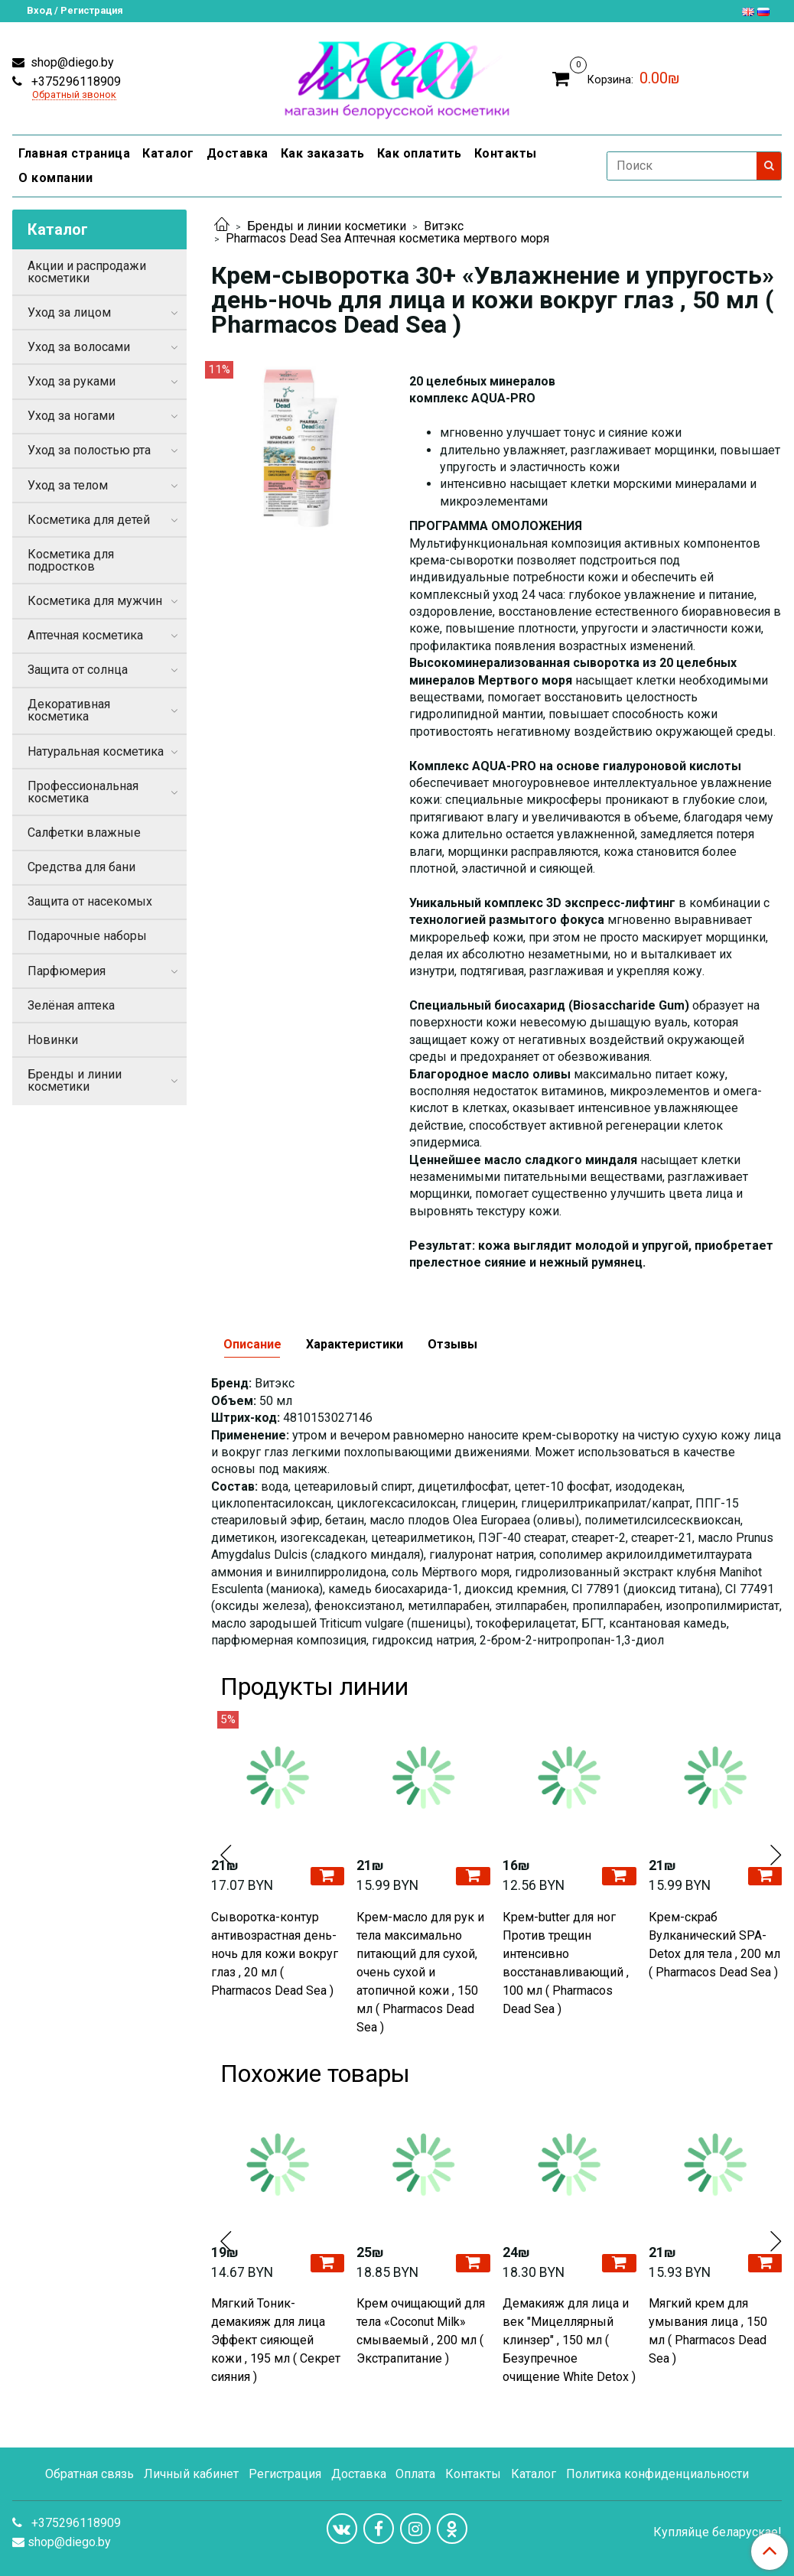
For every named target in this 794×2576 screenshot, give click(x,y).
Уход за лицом (69, 312)
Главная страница (74, 153)
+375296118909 (74, 81)
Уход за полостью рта (89, 450)
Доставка (237, 153)
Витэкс (444, 226)
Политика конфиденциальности (657, 2474)
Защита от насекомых (90, 901)
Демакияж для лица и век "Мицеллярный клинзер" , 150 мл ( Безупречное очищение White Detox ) (569, 2340)
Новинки (53, 1040)
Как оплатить (419, 153)
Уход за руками (72, 381)
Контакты (505, 153)
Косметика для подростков (71, 560)
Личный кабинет (191, 2474)
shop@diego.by (71, 62)
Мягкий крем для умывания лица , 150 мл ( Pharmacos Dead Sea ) (708, 2331)
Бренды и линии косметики (326, 226)
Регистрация (285, 2474)
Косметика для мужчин (95, 601)
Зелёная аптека (71, 1005)
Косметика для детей (89, 519)
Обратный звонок (74, 95)
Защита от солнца (78, 669)
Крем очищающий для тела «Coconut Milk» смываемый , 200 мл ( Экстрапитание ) (420, 2331)
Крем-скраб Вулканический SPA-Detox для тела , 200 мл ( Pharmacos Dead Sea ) (714, 1944)
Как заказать (323, 153)
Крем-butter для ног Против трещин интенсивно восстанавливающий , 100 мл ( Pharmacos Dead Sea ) (566, 1963)
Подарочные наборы (87, 936)
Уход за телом (68, 485)
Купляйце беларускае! (717, 2532)
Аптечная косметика (85, 635)
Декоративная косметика (69, 710)
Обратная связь (89, 2474)
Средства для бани (81, 867)
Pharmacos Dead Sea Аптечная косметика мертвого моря (387, 238)
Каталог (168, 153)
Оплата (415, 2474)
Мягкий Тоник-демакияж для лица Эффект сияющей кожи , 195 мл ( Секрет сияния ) (275, 2340)
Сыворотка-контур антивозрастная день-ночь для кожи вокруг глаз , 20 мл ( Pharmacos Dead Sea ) (274, 1954)
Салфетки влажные (84, 832)
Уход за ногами (71, 415)
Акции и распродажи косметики (87, 272)
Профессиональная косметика (83, 792)
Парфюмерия (67, 971)
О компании (55, 178)
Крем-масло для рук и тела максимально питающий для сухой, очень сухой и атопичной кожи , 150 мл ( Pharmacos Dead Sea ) (420, 1972)
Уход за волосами (79, 347)
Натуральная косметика (96, 751)
